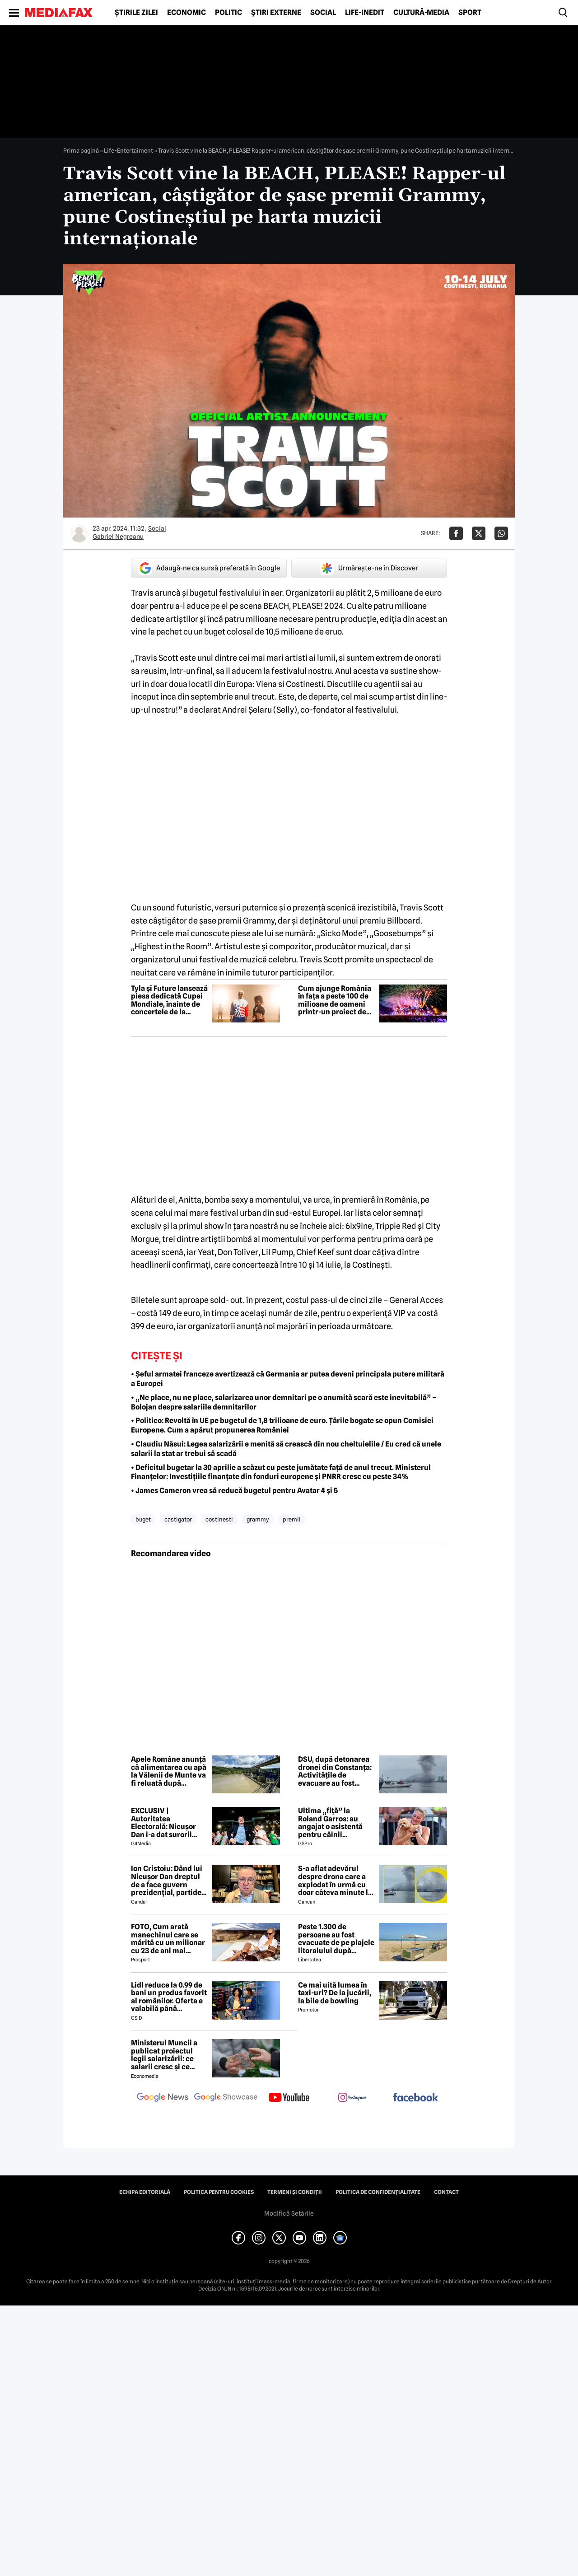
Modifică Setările (289, 2213)
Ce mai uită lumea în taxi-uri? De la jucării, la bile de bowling (334, 1993)
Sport (469, 12)
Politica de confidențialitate (378, 2192)
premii (292, 1519)
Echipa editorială (144, 2192)
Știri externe (276, 12)
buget (143, 1519)
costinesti (219, 1519)
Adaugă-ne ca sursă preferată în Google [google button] (209, 568)
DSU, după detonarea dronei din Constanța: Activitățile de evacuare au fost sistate (335, 1771)
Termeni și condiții (294, 2192)
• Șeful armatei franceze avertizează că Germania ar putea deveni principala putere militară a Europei (287, 1379)
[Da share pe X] (478, 533)
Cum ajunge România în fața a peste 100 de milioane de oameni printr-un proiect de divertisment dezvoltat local (334, 1000)
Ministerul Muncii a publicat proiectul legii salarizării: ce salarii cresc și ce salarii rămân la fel (164, 2055)
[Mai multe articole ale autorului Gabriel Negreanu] (79, 533)
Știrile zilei (136, 12)
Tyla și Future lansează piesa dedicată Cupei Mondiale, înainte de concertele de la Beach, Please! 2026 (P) (169, 1000)
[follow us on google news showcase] (225, 2098)
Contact (446, 2192)
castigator (178, 1519)
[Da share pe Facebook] (456, 533)
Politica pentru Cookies (219, 2192)
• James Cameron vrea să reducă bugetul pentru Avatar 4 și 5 (234, 1490)
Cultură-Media (421, 12)
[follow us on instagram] (352, 2098)
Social (323, 12)
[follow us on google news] (162, 2098)
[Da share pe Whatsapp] (501, 533)
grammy (258, 1519)
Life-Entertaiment (128, 150)
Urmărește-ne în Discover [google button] (369, 568)
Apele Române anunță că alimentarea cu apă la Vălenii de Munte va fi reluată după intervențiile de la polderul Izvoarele (168, 1771)
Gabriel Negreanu (118, 536)
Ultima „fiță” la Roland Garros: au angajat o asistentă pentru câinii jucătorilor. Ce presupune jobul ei (330, 1823)
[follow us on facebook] (415, 2098)
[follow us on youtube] (289, 2098)
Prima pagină (81, 150)
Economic (186, 12)
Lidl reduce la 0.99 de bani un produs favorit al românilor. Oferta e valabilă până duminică (169, 1997)
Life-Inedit (364, 12)
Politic (228, 12)
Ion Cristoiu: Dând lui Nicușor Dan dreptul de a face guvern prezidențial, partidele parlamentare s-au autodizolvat (169, 1880)
